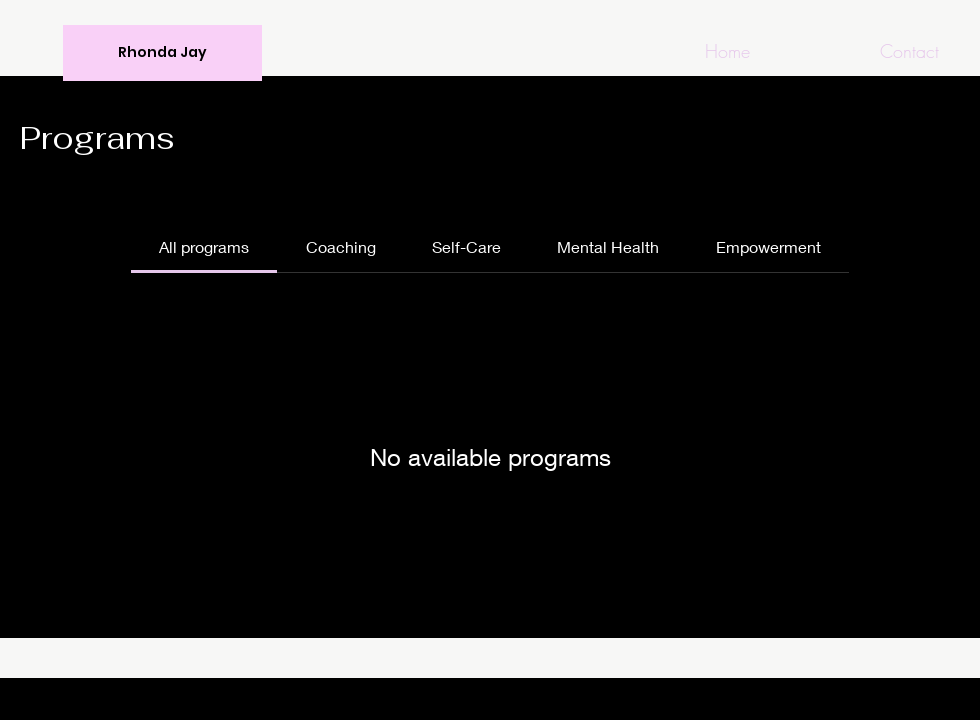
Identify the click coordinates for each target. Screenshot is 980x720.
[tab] (204, 247)
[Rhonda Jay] (162, 53)
